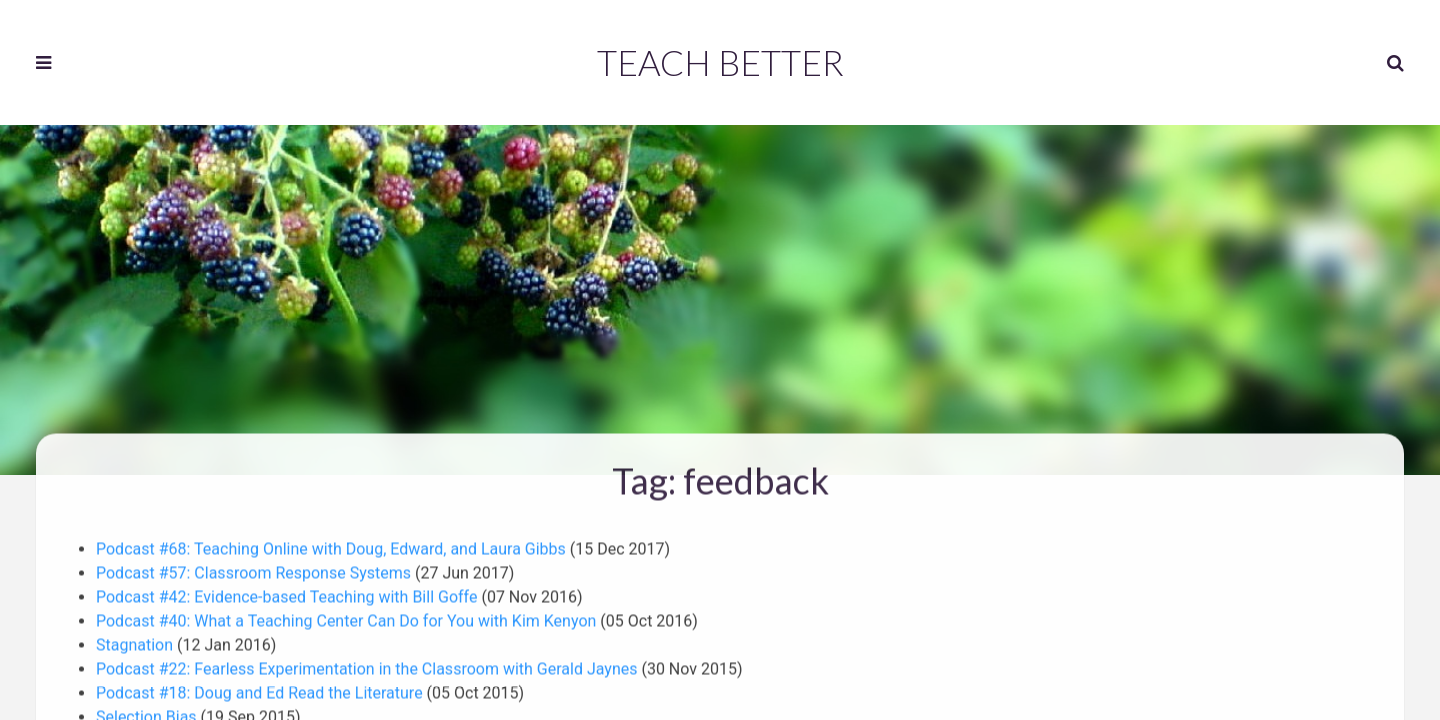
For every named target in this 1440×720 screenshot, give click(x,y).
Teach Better (720, 62)
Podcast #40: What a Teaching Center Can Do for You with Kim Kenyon (348, 618)
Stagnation (136, 642)
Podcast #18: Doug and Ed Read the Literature (261, 690)
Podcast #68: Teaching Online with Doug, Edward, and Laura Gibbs (333, 546)
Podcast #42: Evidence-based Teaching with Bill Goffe (288, 594)
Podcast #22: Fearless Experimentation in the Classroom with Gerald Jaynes (368, 666)
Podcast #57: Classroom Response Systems (255, 570)
